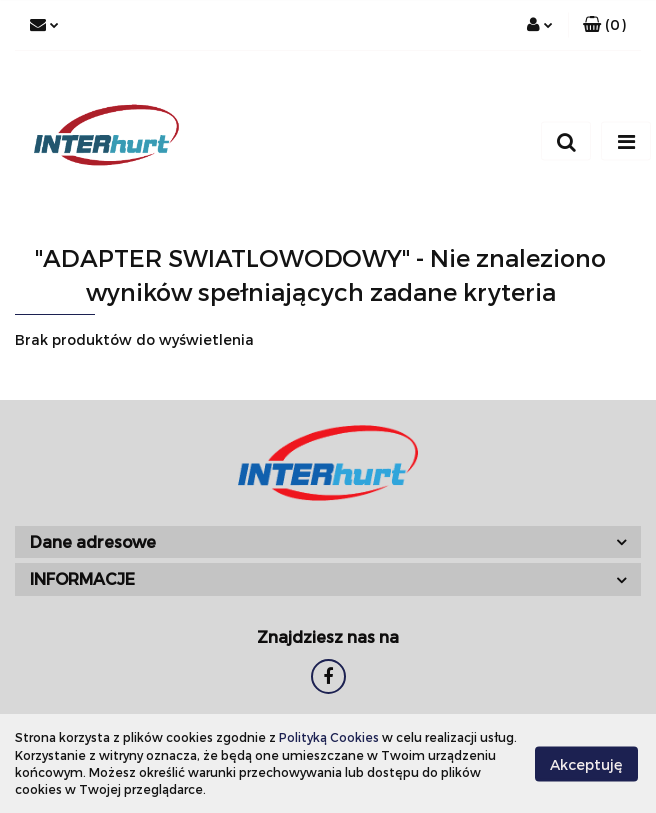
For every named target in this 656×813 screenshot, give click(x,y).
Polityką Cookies (329, 737)
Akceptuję (586, 763)
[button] (604, 25)
